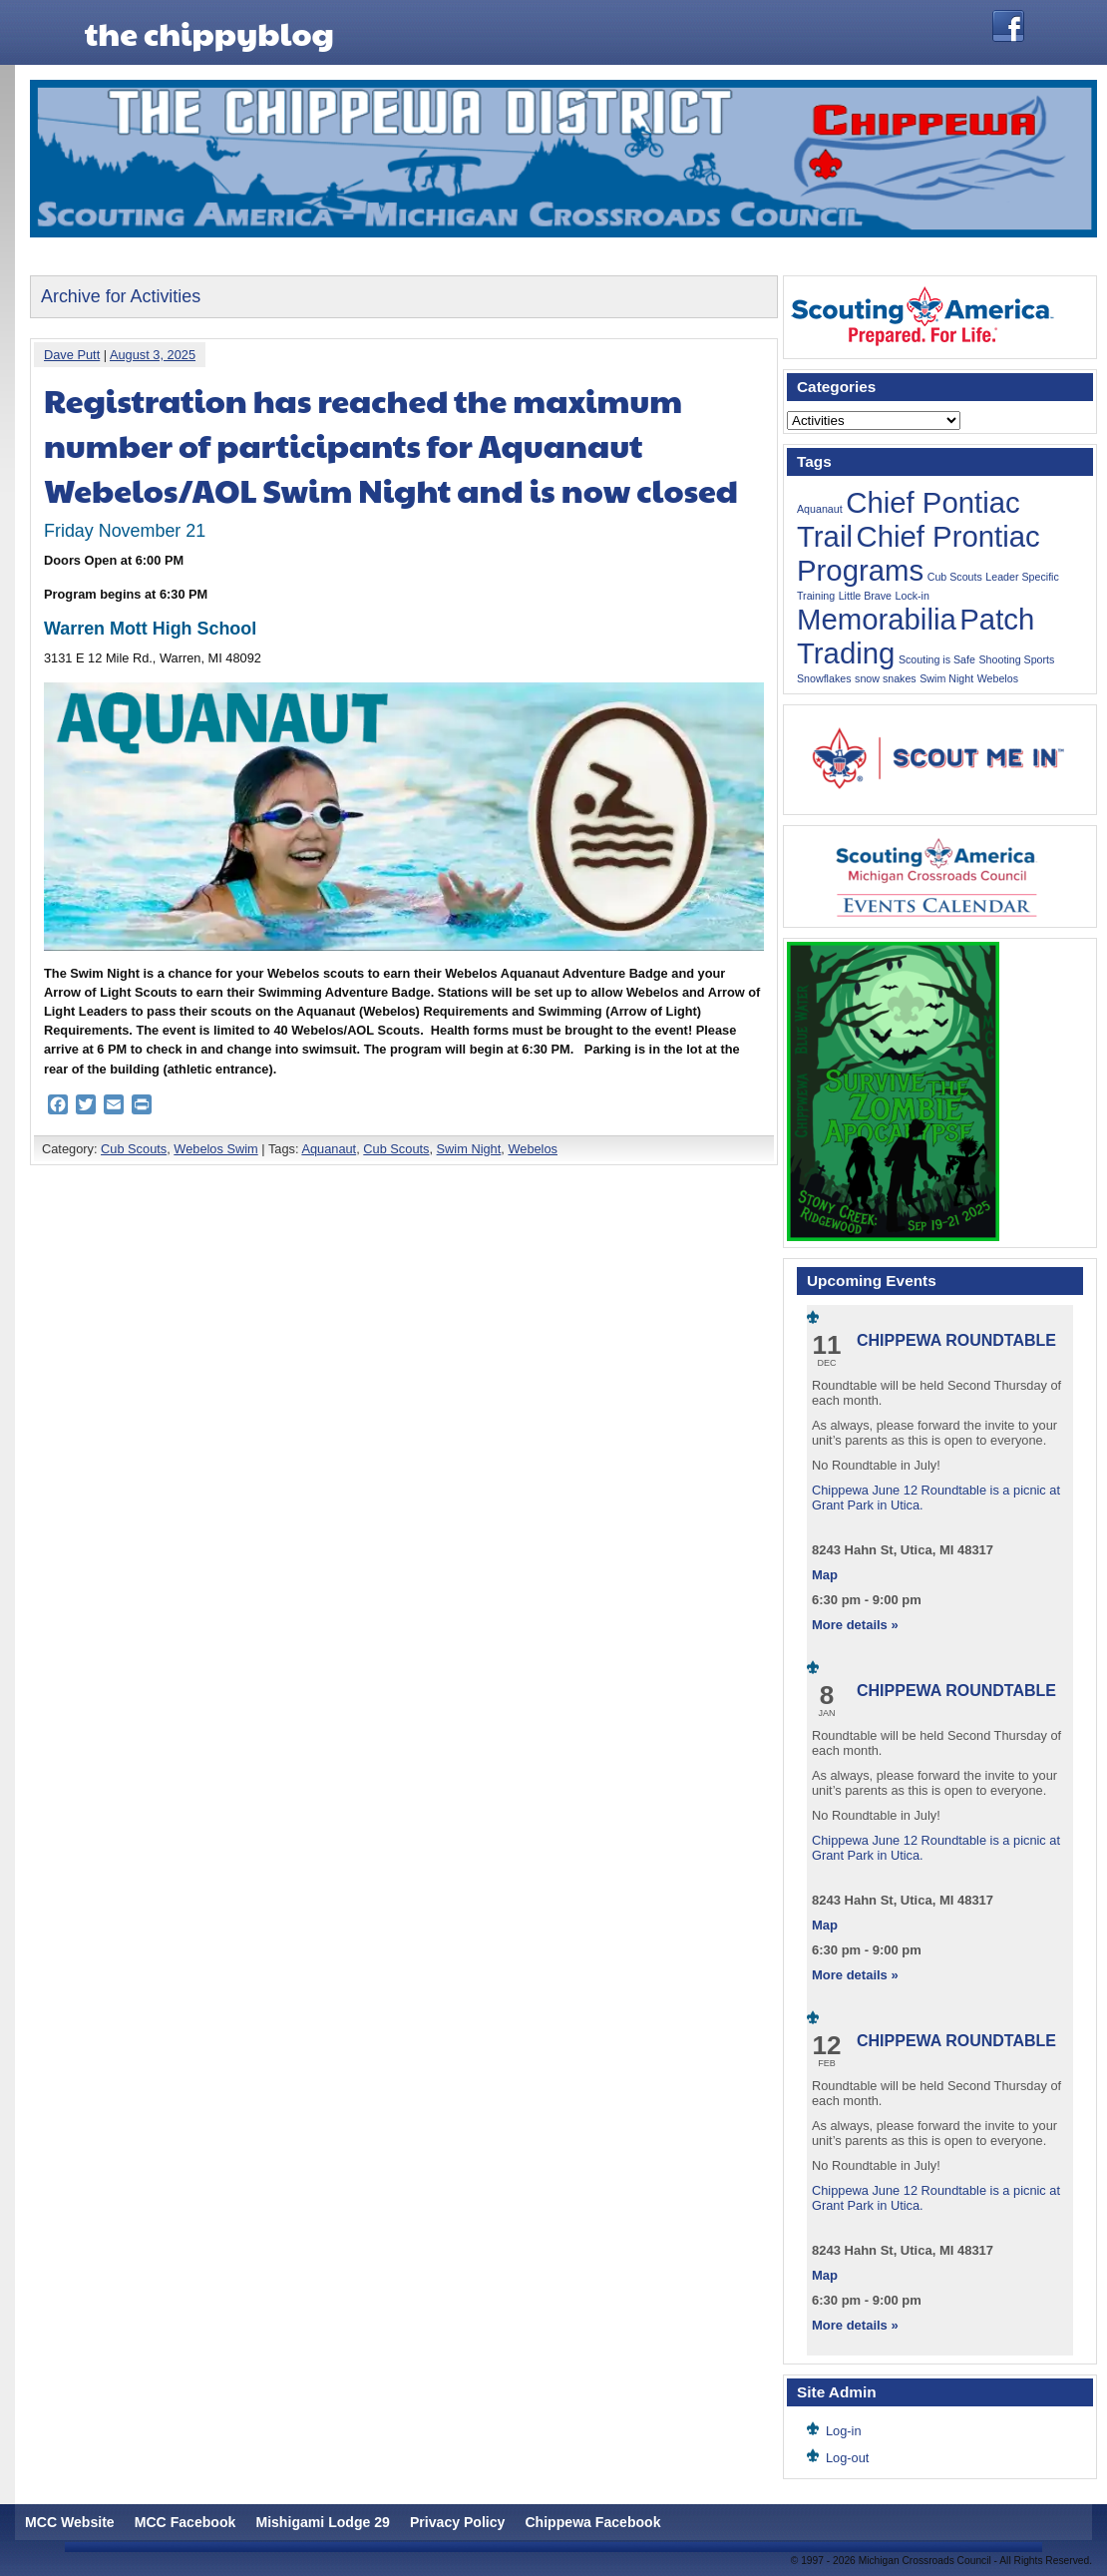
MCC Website (70, 2522)
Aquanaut (328, 1148)
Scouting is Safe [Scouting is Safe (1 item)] (937, 659)
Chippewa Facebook (592, 2522)
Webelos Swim (215, 1148)
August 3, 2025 (152, 354)
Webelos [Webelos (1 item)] (997, 678)
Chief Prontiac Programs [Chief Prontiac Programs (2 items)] (918, 553)
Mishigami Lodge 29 (322, 2522)
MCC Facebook (185, 2522)
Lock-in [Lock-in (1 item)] (912, 596)
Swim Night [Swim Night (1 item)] (946, 678)
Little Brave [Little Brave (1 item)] (865, 596)
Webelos (532, 1148)
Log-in (844, 2430)
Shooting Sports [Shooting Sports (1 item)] (1017, 659)
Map (825, 1574)
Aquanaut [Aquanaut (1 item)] (820, 509)
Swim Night (469, 1148)
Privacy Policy (457, 2522)
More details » (855, 1624)
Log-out (847, 2457)
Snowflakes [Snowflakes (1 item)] (824, 678)
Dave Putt (72, 354)
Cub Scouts (134, 1148)
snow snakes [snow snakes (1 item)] (886, 678)
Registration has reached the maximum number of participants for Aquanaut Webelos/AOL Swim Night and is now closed (391, 444)
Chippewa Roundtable (956, 1340)
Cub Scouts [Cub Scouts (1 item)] (954, 577)
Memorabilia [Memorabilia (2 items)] (876, 619)
